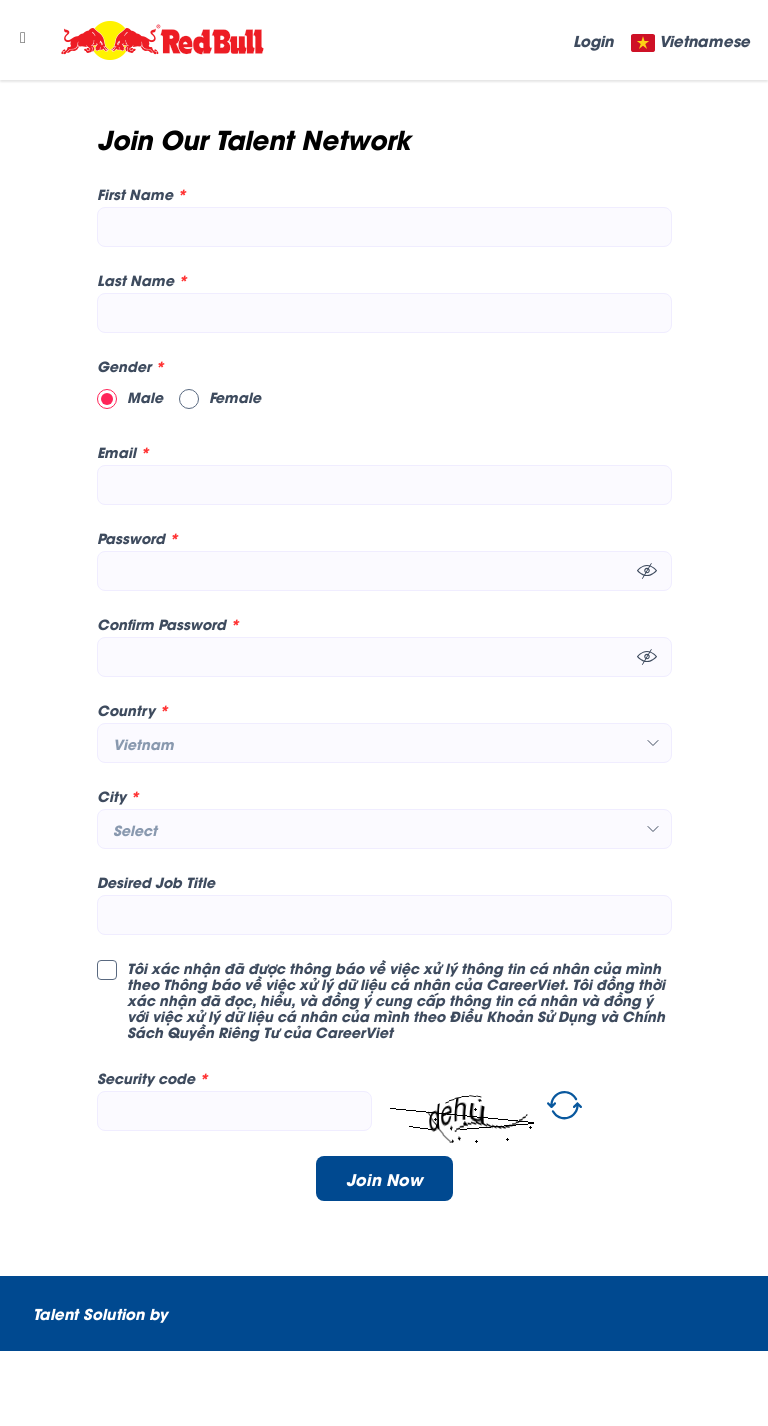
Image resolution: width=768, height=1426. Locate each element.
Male (130, 397)
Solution (116, 1313)
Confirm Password (168, 624)
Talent (58, 1313)
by (161, 1313)
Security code (152, 1078)
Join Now (384, 1178)
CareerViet (103, 1388)
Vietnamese (704, 40)
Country (132, 710)
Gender (130, 366)
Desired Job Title (156, 882)
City (118, 796)
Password (137, 538)
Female (220, 397)
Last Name (142, 280)
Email (123, 452)
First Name (141, 194)
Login (593, 40)
